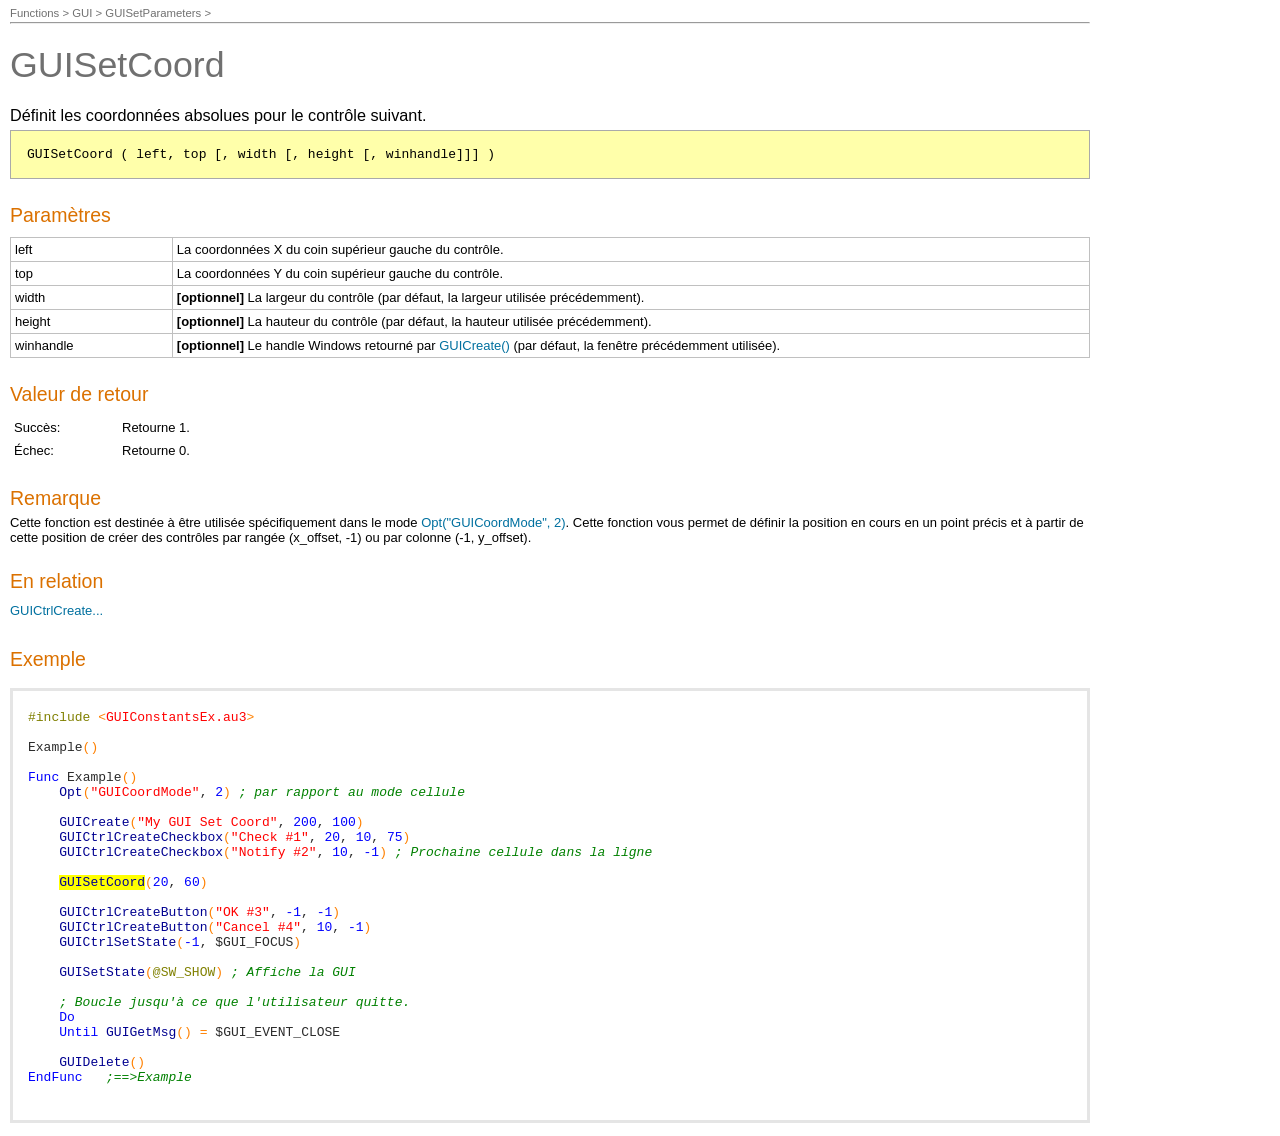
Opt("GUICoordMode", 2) (493, 522)
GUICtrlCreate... (56, 610)
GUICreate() (474, 345)
